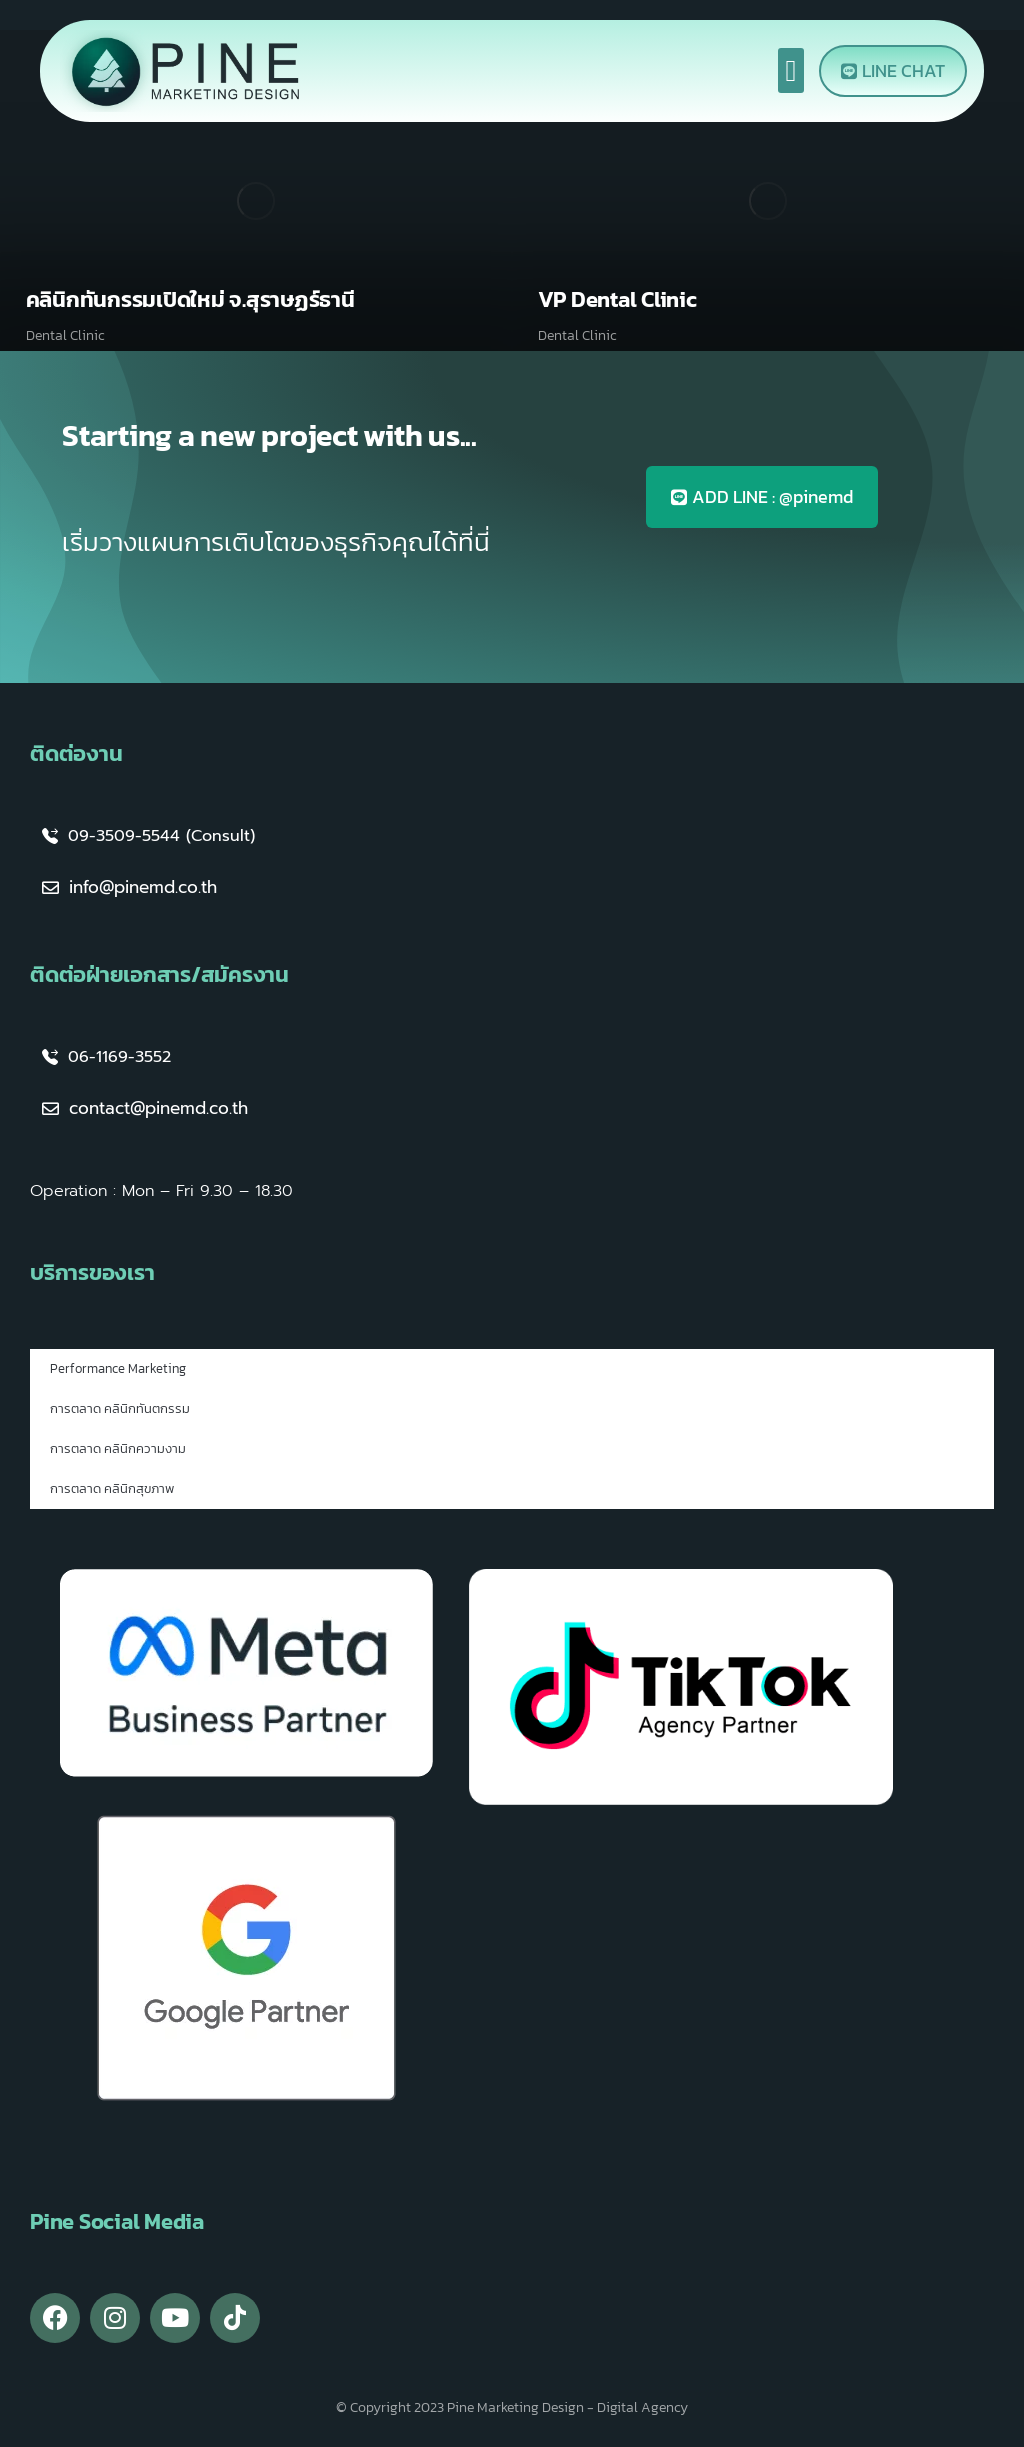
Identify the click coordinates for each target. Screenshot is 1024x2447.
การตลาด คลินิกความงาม (118, 1448)
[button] (791, 70)
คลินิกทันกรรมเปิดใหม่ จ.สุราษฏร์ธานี (190, 299)
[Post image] (256, 200)
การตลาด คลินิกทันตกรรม (120, 1408)
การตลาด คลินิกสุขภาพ (112, 1488)
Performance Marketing (118, 1368)
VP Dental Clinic (617, 299)
